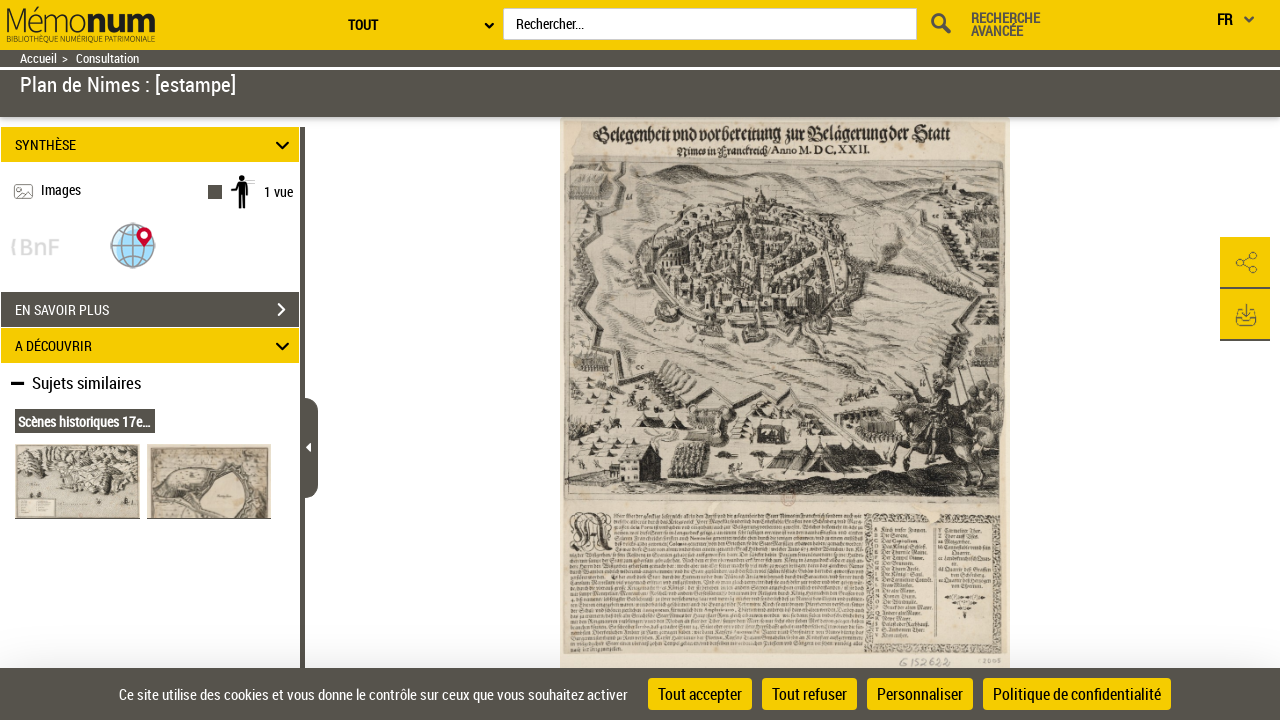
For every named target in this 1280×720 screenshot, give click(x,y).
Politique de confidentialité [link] (1077, 694)
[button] (133, 244)
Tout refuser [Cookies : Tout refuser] (809, 694)
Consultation (107, 58)
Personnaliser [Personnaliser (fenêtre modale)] (920, 694)
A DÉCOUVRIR (155, 345)
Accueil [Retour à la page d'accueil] (38, 58)
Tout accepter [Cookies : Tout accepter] (700, 694)
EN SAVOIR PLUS (157, 310)
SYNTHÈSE (155, 144)
